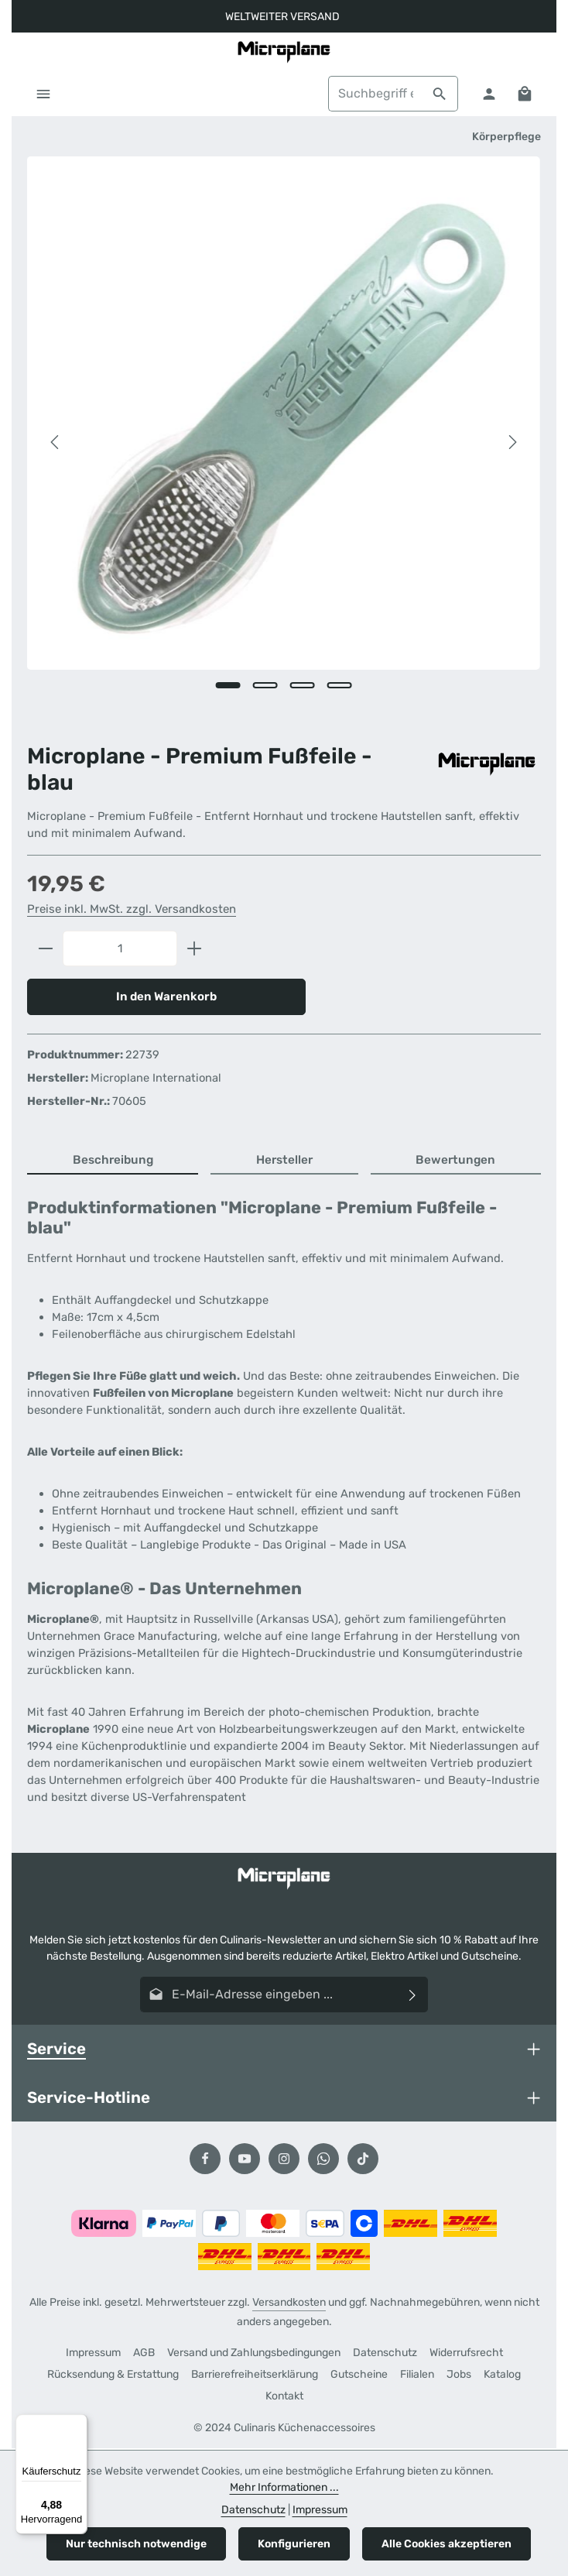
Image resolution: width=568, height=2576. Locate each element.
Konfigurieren (294, 2543)
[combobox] (374, 94)
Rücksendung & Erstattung (113, 2375)
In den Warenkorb (166, 997)
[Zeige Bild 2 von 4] (265, 685)
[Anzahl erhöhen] (194, 949)
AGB (144, 2354)
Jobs (459, 2375)
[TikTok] (362, 2160)
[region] (284, 442)
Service (56, 2049)
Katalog (502, 2375)
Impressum (93, 2354)
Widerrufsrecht (466, 2354)
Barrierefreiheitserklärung (254, 2375)
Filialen (417, 2375)
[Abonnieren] (413, 1995)
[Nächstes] (511, 443)
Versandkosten (289, 2303)
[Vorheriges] (55, 443)
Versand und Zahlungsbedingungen (253, 2354)
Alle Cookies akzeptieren (447, 2543)
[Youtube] (244, 2160)
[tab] (112, 1161)
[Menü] (43, 94)
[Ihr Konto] (488, 94)
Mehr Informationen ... (284, 2487)
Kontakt (284, 2397)
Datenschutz (385, 2354)
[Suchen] (439, 94)
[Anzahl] (120, 949)
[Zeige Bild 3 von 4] (302, 685)
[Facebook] (205, 2160)
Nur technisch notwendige (136, 2543)
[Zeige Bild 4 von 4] (339, 685)
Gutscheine (359, 2375)
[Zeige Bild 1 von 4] (228, 685)
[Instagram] (284, 2160)
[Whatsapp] (323, 2160)
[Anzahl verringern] (45, 949)
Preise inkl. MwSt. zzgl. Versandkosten (131, 910)
